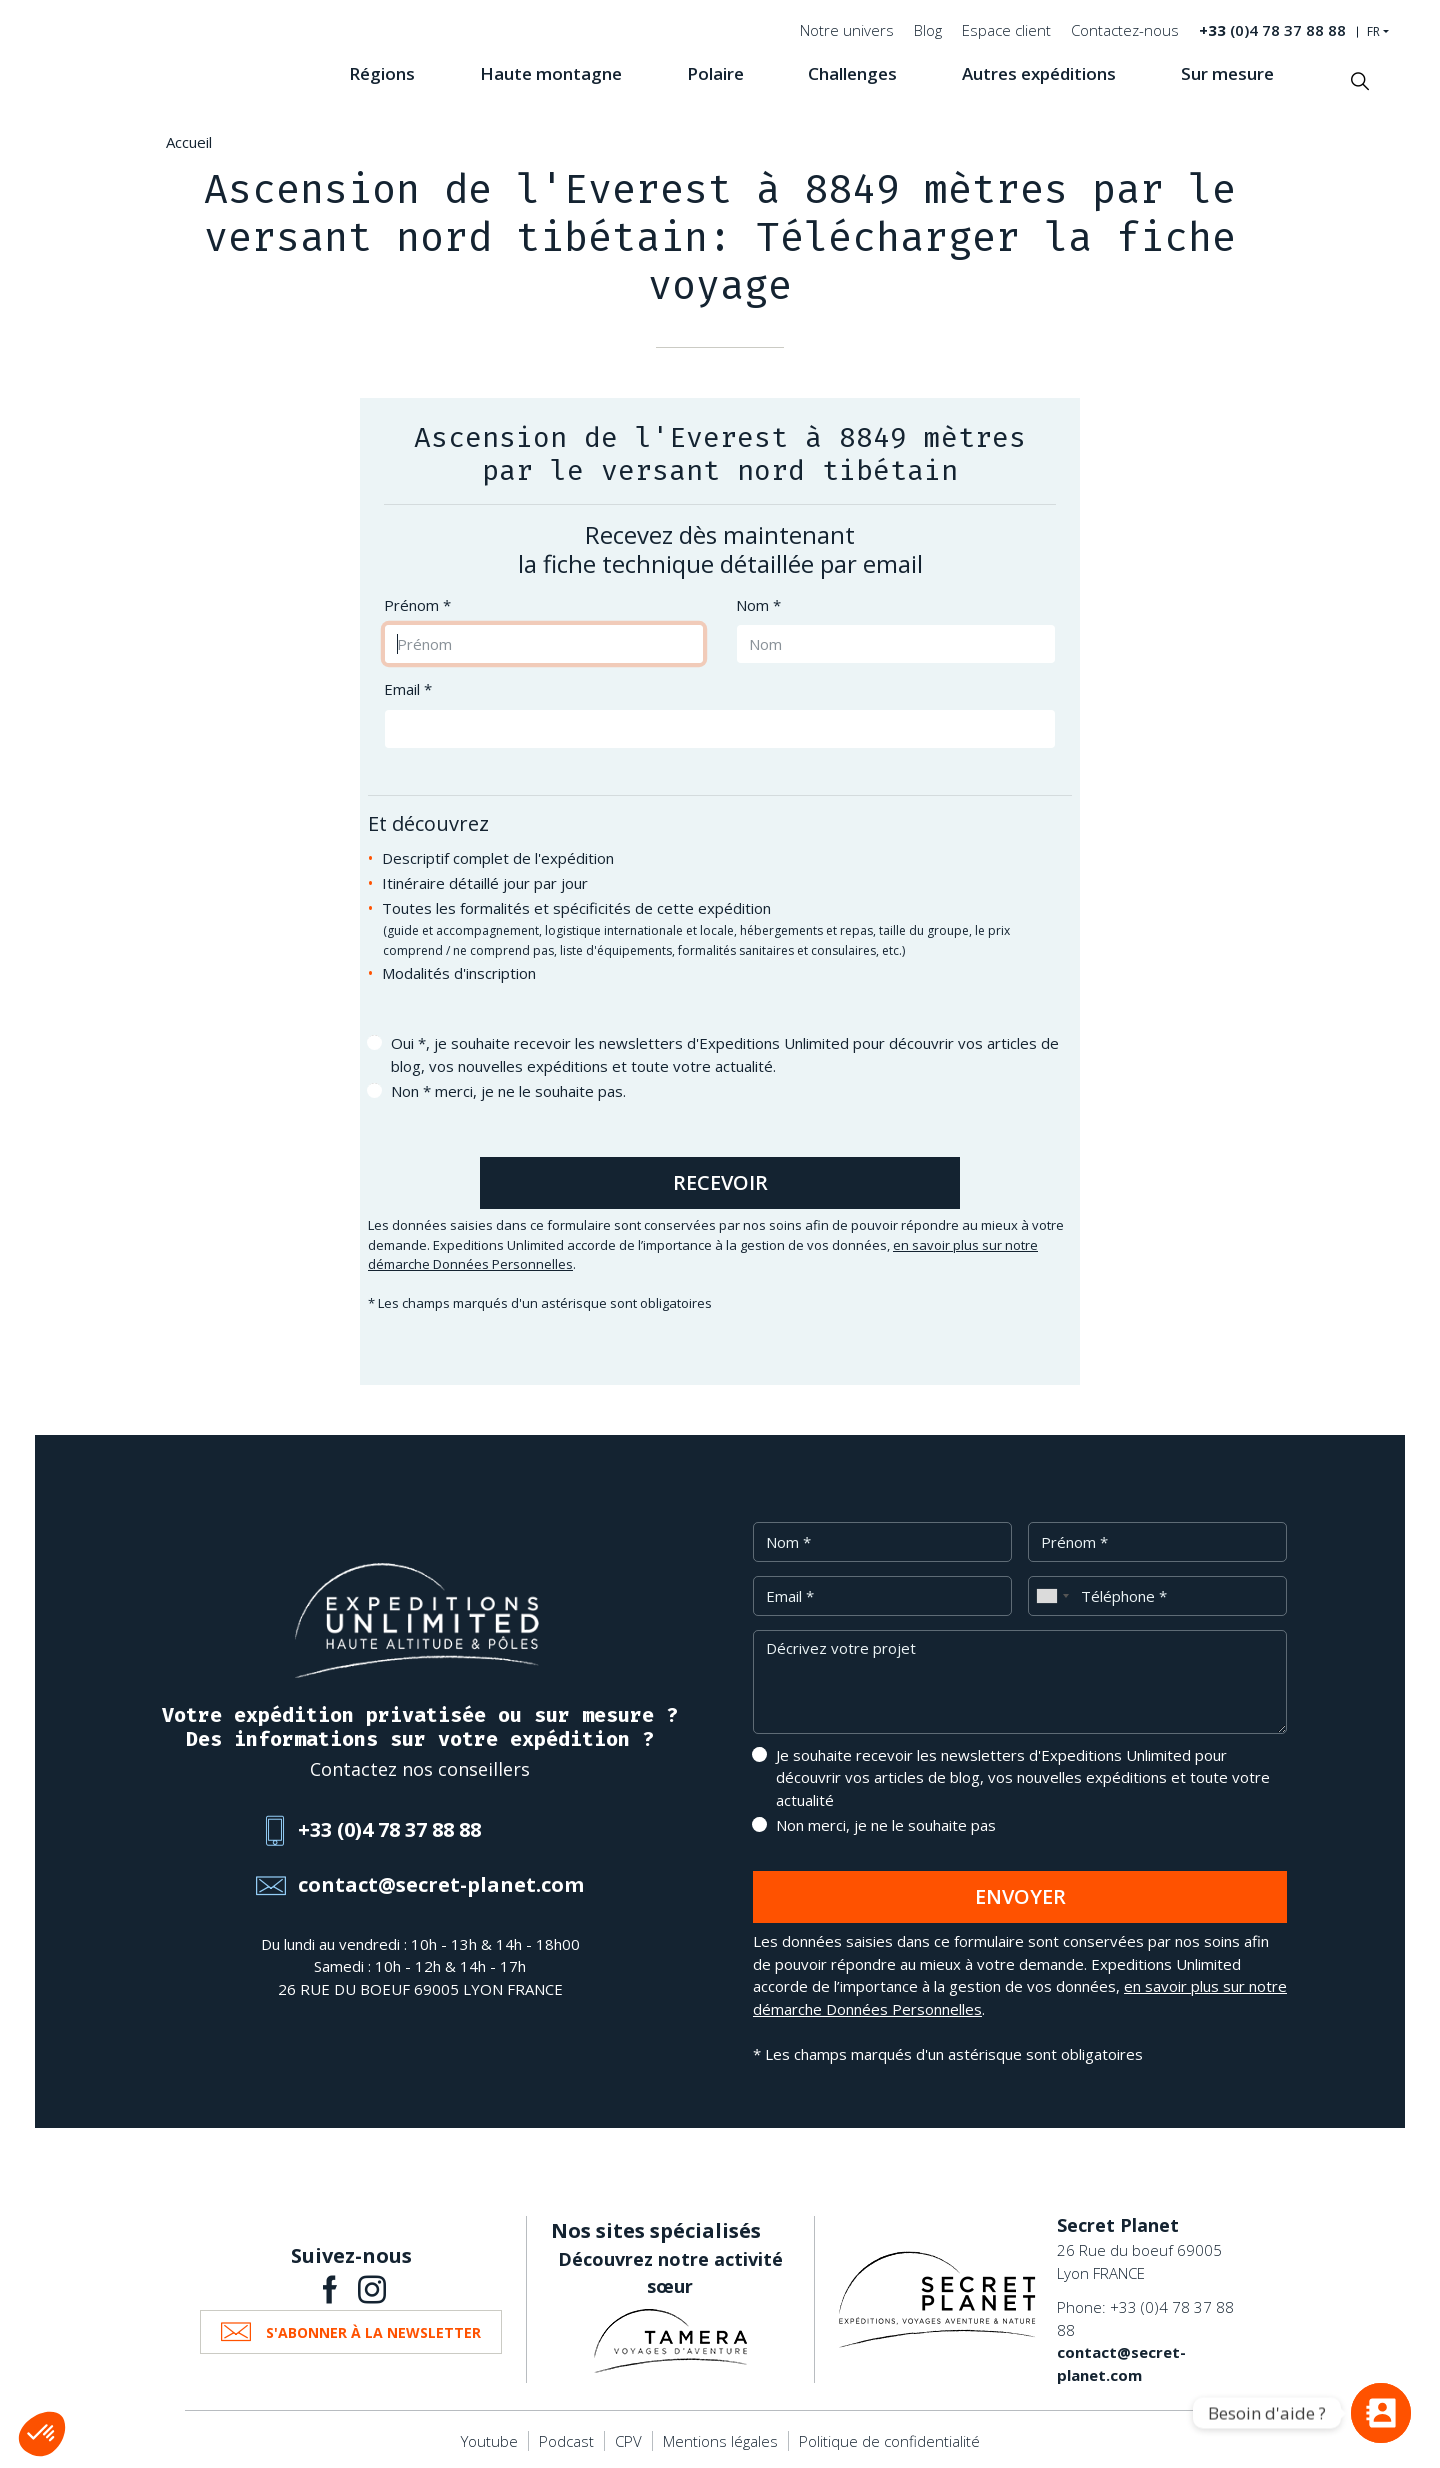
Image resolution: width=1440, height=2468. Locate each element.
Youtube (489, 2441)
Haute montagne (551, 73)
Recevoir (720, 1182)
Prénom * (417, 605)
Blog (928, 30)
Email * (408, 689)
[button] (42, 2434)
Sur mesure (1227, 73)
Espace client (1006, 30)
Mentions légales (720, 2441)
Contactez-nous (1125, 30)
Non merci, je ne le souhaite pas (886, 1825)
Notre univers (847, 30)
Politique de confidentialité (889, 2441)
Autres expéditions (1039, 73)
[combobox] (1052, 1596)
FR (1373, 32)
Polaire (715, 73)
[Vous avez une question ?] (1381, 2413)
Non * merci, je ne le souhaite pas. (508, 1091)
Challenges (852, 73)
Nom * (758, 605)
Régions (382, 73)
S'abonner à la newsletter (373, 2332)
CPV (628, 2441)
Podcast (566, 2441)
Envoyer (1020, 1896)
